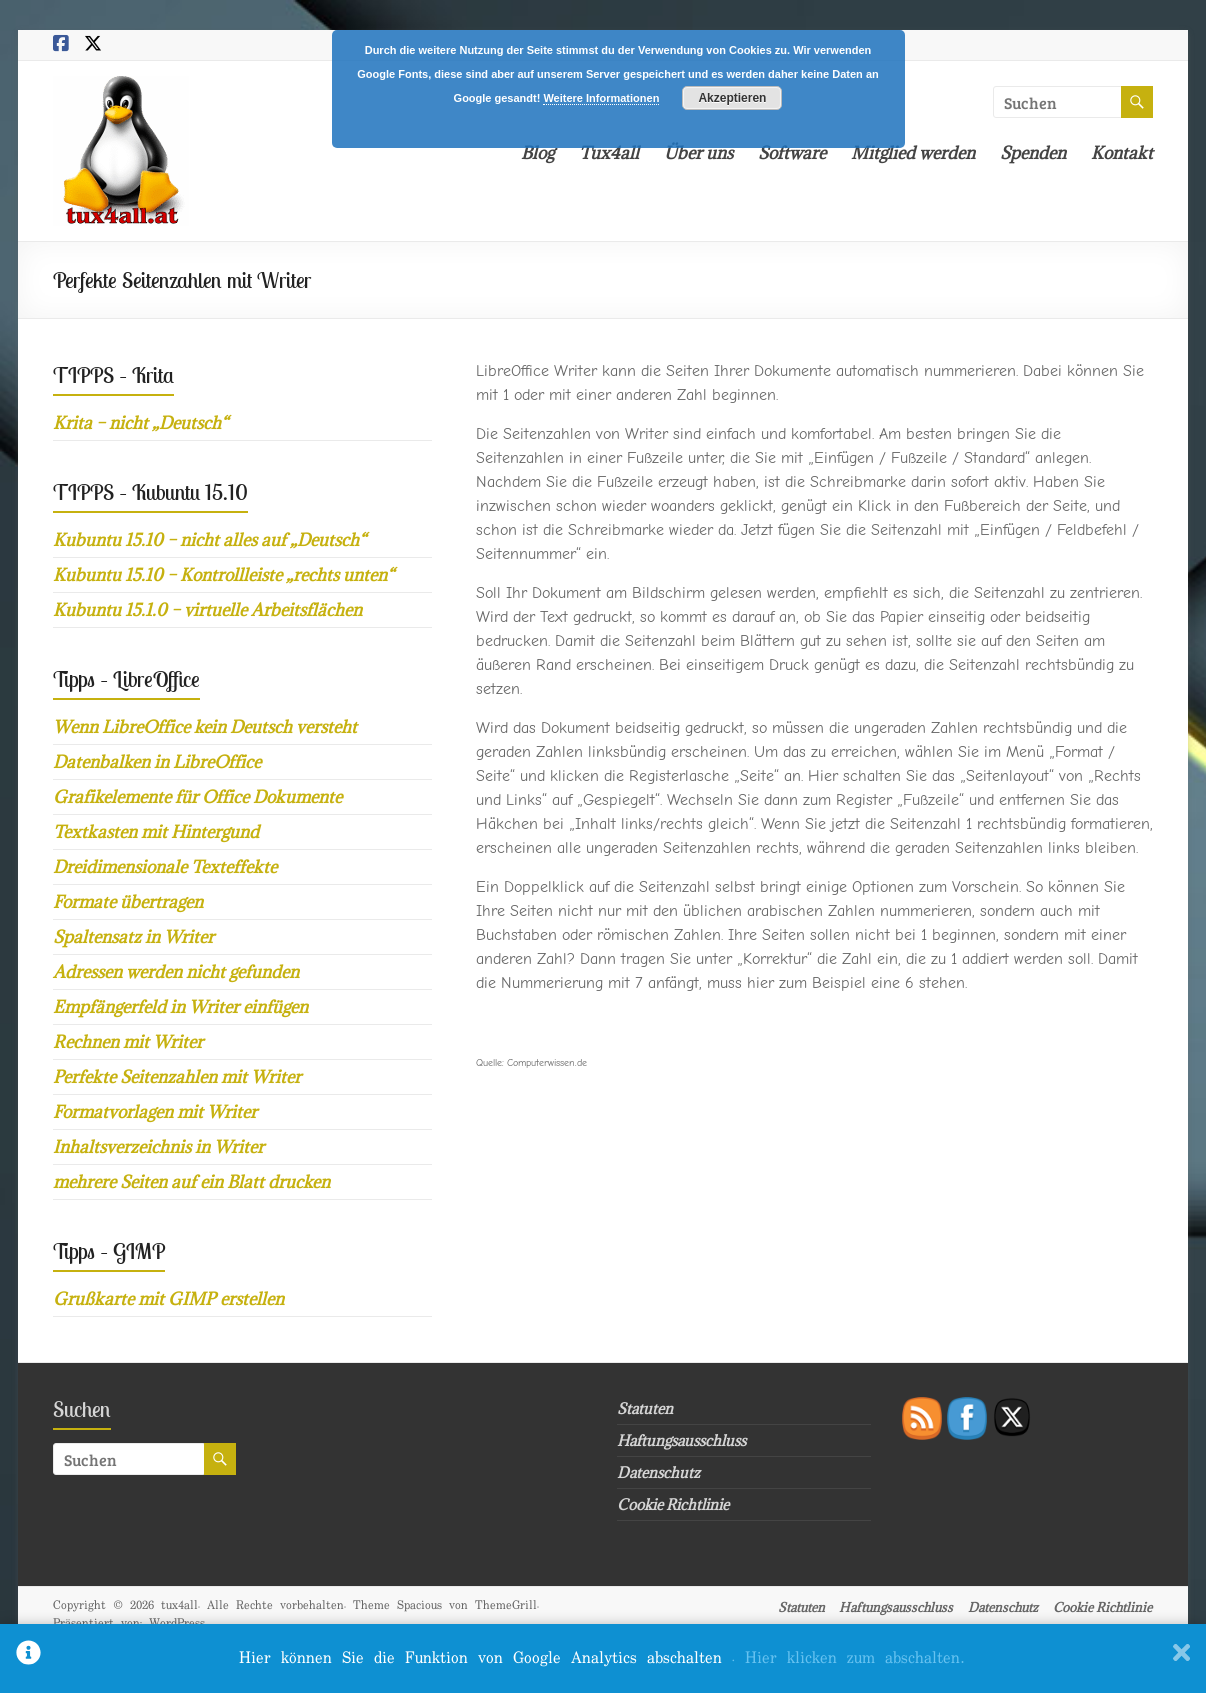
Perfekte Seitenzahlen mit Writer (177, 1077)
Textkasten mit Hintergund (156, 832)
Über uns (698, 153)
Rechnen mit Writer (128, 1042)
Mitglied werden (913, 153)
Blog (537, 153)
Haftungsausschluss (681, 1440)
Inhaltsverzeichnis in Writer (158, 1147)
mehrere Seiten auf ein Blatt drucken (191, 1182)
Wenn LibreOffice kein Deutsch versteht (205, 727)
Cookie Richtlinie (673, 1504)
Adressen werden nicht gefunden (176, 972)
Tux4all (609, 153)
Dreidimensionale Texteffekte (165, 867)
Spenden (1033, 153)
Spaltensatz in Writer (133, 937)
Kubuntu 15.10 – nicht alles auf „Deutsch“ (209, 540)
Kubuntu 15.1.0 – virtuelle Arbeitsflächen (207, 610)
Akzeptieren (732, 98)
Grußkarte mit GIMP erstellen (168, 1299)
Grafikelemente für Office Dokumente (197, 797)
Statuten (645, 1408)
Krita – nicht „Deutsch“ (140, 423)
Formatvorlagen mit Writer (155, 1112)
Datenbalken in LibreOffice (157, 762)
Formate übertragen (128, 902)
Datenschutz (658, 1472)
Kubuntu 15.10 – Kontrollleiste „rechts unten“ (223, 575)
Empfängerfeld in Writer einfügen (180, 1007)
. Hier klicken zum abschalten (848, 1658)
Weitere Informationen (601, 98)
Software (792, 153)
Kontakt (1122, 153)
